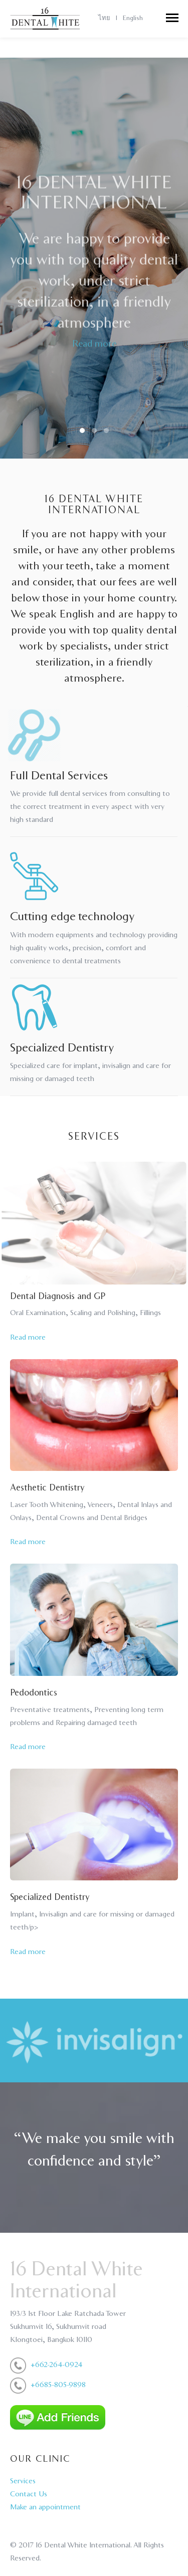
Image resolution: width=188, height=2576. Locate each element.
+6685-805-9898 (58, 2385)
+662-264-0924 (56, 2365)
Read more (94, 347)
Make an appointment (45, 2507)
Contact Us (28, 2494)
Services (23, 2481)
